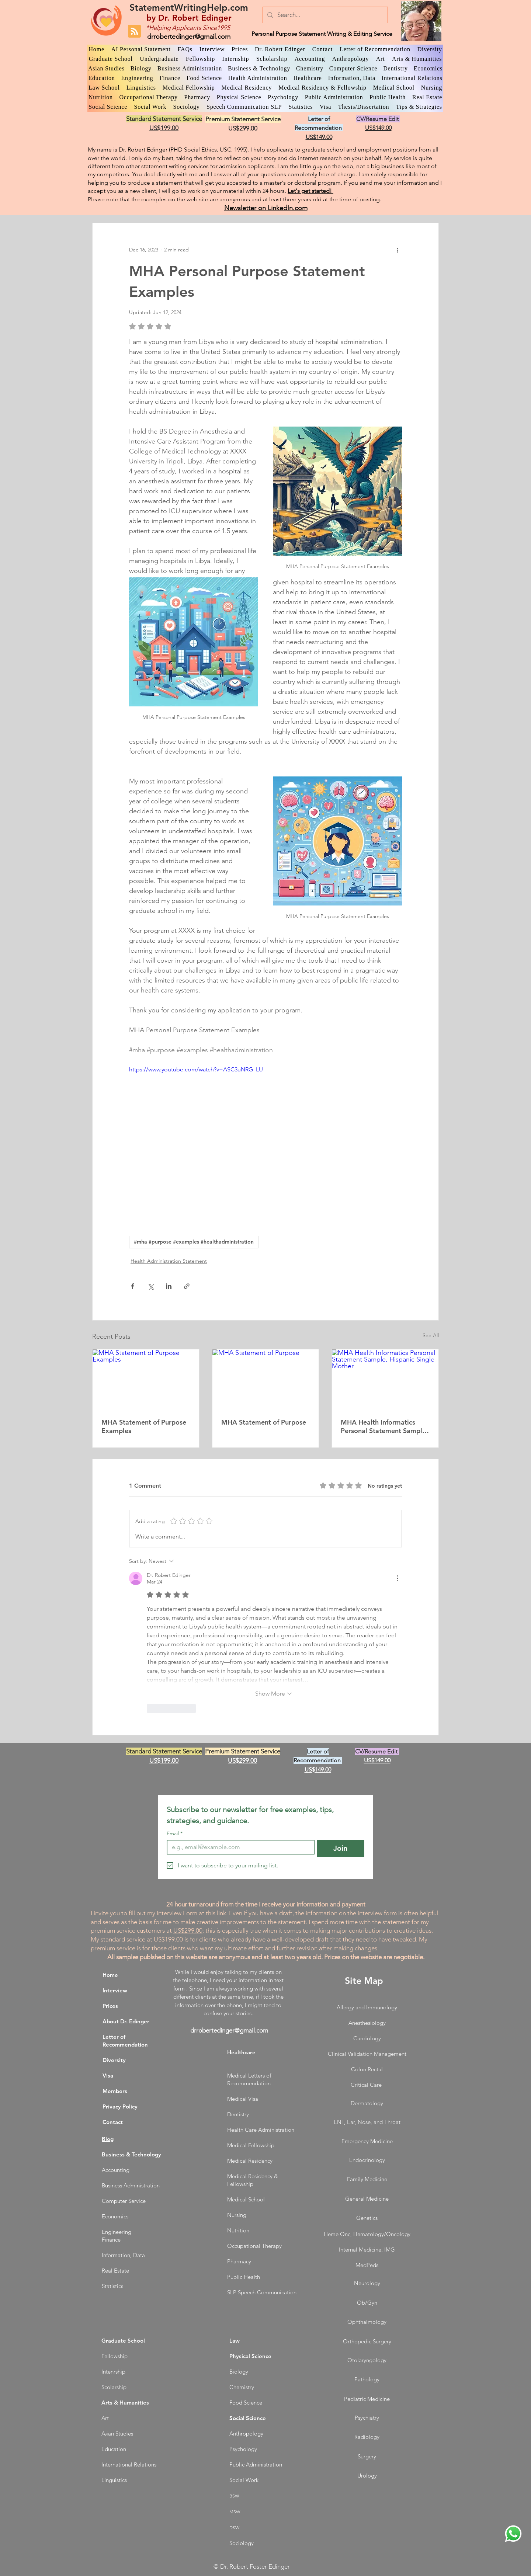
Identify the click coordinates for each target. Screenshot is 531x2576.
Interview (115, 1990)
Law (234, 2340)
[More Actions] (397, 1578)
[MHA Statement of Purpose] (265, 1379)
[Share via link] (186, 1286)
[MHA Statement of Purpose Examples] (146, 1379)
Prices (110, 2005)
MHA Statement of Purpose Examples (143, 1426)
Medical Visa (242, 2098)
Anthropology (246, 2433)
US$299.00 (187, 1930)
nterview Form (177, 1913)
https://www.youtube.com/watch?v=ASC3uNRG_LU (196, 1069)
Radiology (366, 2436)
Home (110, 1974)
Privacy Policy (120, 2106)
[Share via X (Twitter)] (150, 1286)
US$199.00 (168, 1939)
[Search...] (324, 15)
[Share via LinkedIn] (168, 1286)
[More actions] (397, 249)
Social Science (247, 2418)
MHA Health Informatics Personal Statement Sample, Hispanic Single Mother (384, 1426)
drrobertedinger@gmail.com (188, 36)
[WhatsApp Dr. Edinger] (513, 2533)
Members (115, 2090)
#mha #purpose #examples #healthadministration (194, 1241)
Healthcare (241, 2052)
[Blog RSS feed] (134, 31)
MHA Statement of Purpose (263, 1422)
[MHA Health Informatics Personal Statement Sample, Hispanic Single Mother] (385, 1379)
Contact (113, 2121)
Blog (108, 2138)
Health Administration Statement (169, 1261)
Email (175, 1834)
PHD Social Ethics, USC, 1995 (208, 149)
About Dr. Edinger (126, 2021)
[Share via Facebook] (132, 1286)
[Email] (238, 1847)
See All (431, 1335)
